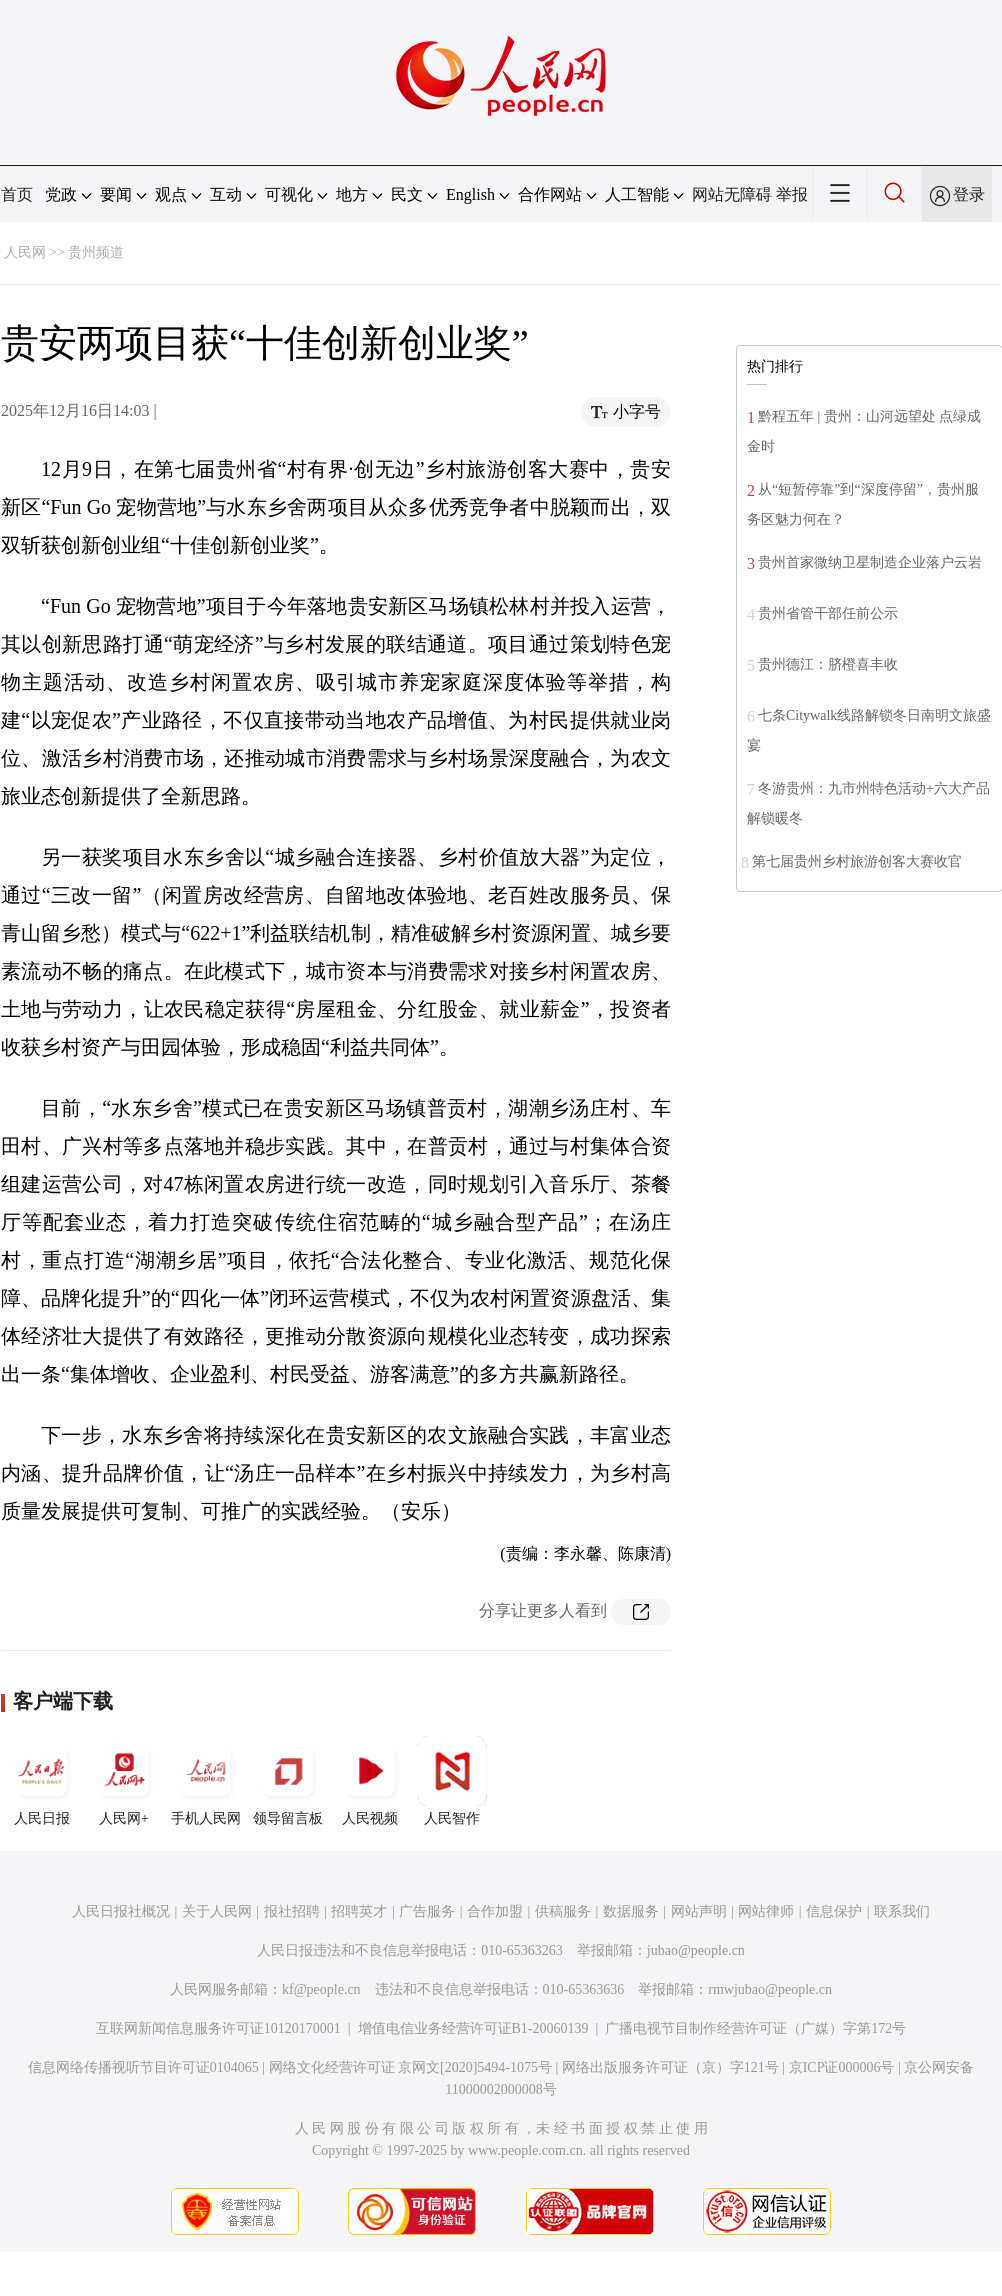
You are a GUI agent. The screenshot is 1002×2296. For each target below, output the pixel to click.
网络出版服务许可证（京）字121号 (670, 2067)
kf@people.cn (321, 1989)
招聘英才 (359, 1911)
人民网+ (124, 1781)
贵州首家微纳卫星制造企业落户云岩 (870, 562)
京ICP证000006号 (842, 2067)
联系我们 (902, 1911)
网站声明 (699, 1911)
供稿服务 (563, 1911)
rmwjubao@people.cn (770, 1989)
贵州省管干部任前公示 (828, 613)
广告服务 (427, 1911)
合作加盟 (495, 1911)
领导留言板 (288, 1781)
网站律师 (766, 1911)
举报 (792, 194)
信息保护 (834, 1911)
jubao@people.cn (696, 1950)
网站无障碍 (732, 194)
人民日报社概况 (121, 1911)
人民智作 (452, 1781)
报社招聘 (292, 1911)
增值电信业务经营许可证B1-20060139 (473, 2028)
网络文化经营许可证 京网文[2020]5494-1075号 (411, 2067)
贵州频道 (96, 252)
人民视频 (370, 1781)
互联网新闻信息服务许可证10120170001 (218, 2028)
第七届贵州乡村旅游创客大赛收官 (857, 861)
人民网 (25, 252)
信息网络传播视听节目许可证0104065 (143, 2067)
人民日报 (42, 1781)
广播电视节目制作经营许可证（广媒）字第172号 (755, 2028)
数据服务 (631, 1911)
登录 (969, 194)
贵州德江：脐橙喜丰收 (828, 664)
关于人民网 (217, 1911)
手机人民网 (206, 1781)
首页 (17, 194)
